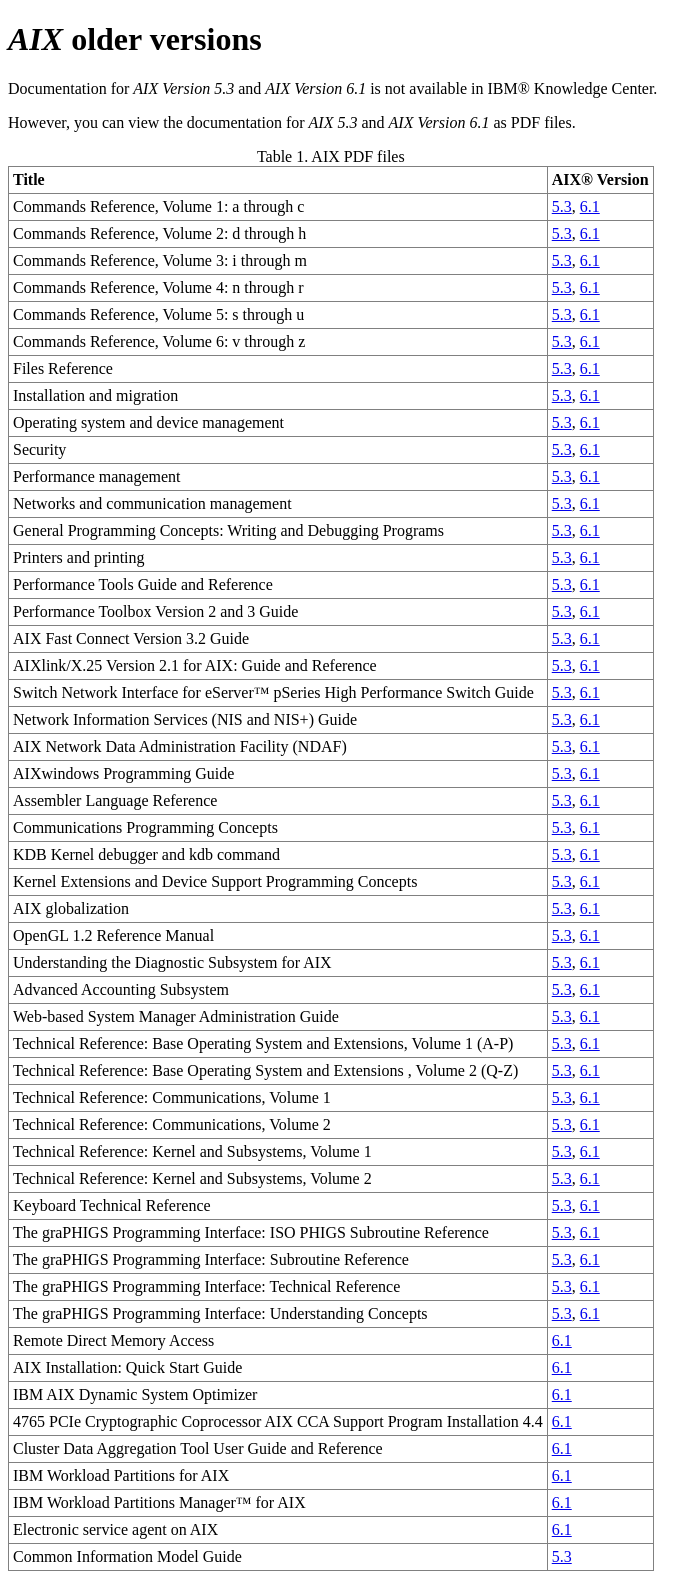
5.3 (562, 206)
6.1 (590, 206)
